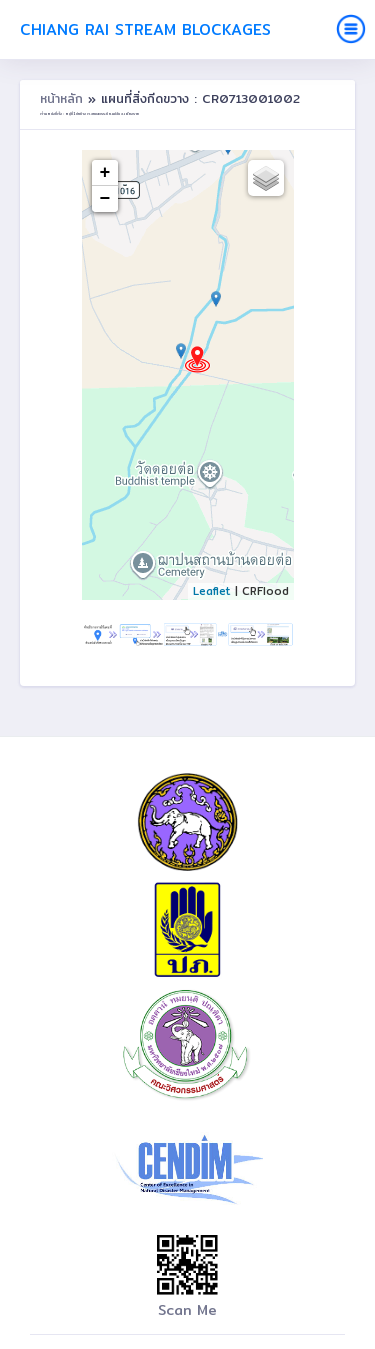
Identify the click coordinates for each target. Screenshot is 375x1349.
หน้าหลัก (64, 98)
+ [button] (105, 173)
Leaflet (212, 591)
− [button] (105, 199)
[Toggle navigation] (351, 29)
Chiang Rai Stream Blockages (145, 29)
